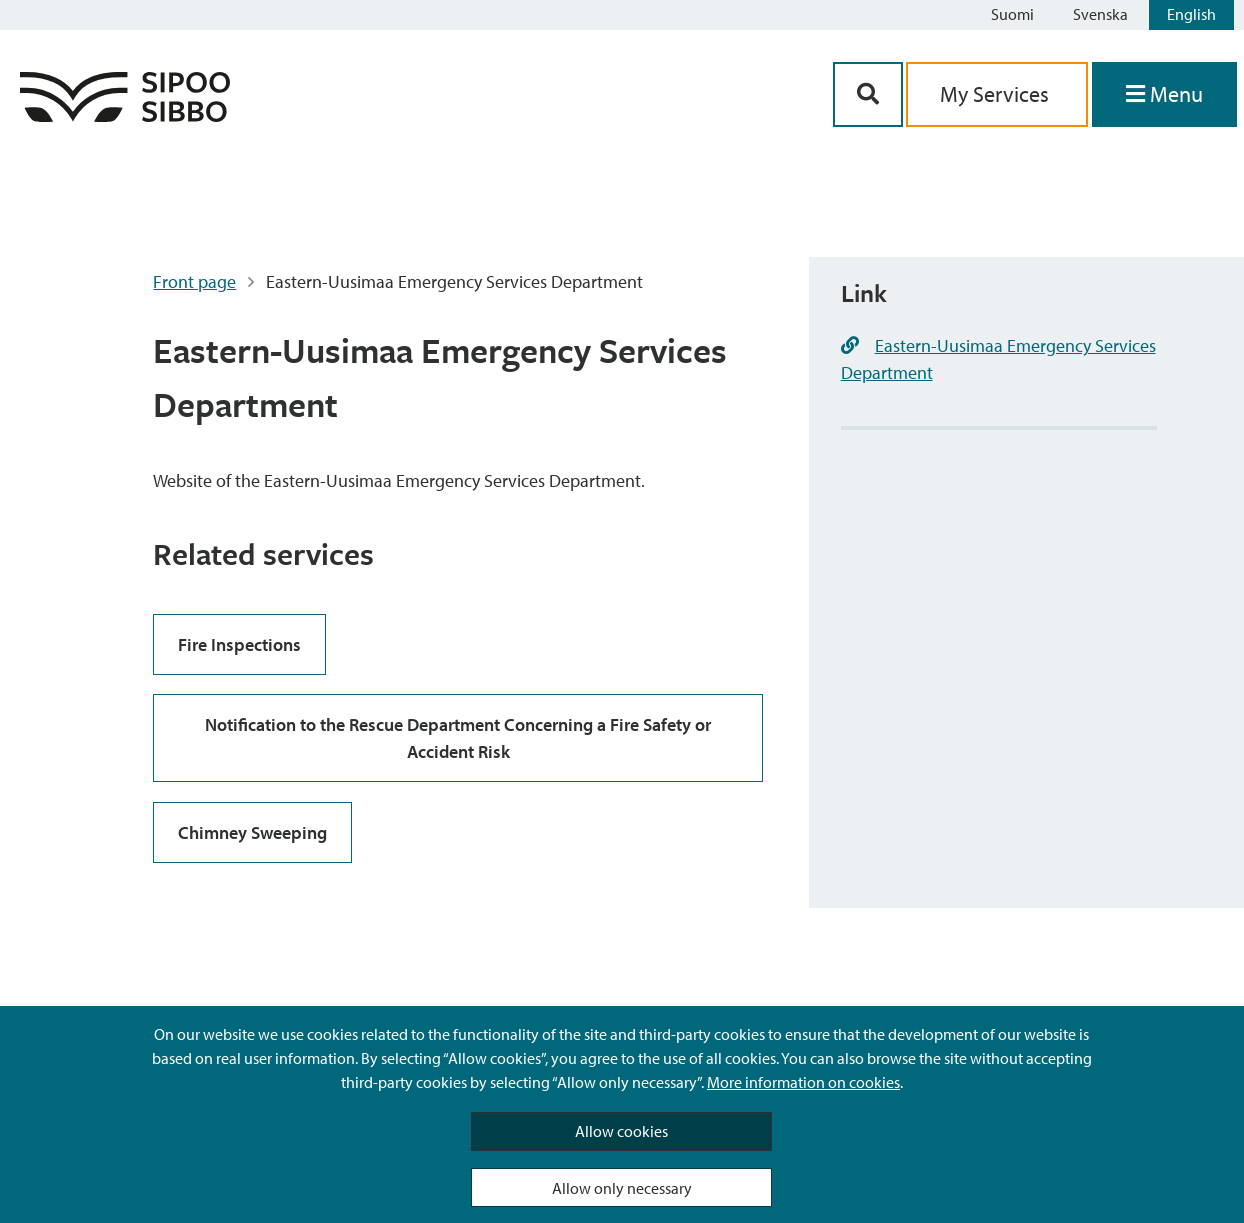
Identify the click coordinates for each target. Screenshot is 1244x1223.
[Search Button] (868, 94)
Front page (194, 281)
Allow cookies (621, 1131)
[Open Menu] (1164, 94)
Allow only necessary (622, 1188)
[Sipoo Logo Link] (125, 115)
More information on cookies (803, 1082)
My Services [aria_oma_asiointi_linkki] (997, 94)
